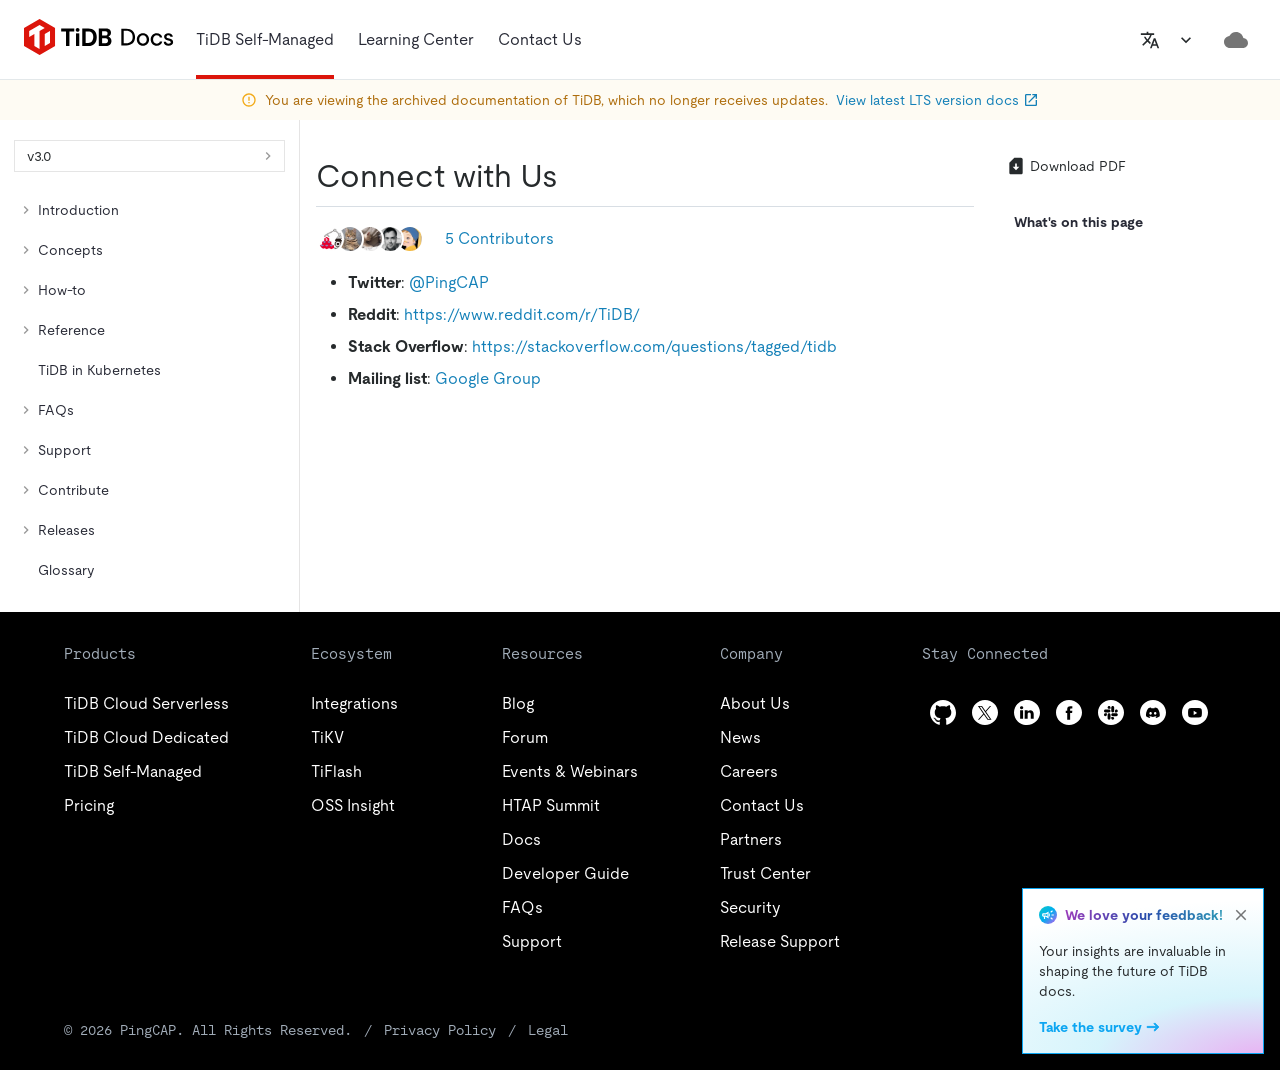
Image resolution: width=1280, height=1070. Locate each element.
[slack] (1111, 712)
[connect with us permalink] (574, 176)
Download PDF (1066, 166)
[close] (1241, 915)
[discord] (1153, 712)
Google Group (488, 378)
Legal (548, 1030)
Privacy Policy (440, 1030)
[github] (943, 712)
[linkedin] (1027, 712)
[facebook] (1069, 712)
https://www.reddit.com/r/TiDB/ (522, 314)
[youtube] (1195, 712)
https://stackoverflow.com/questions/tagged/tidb (654, 346)
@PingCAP (449, 282)
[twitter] (985, 712)
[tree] (149, 390)
